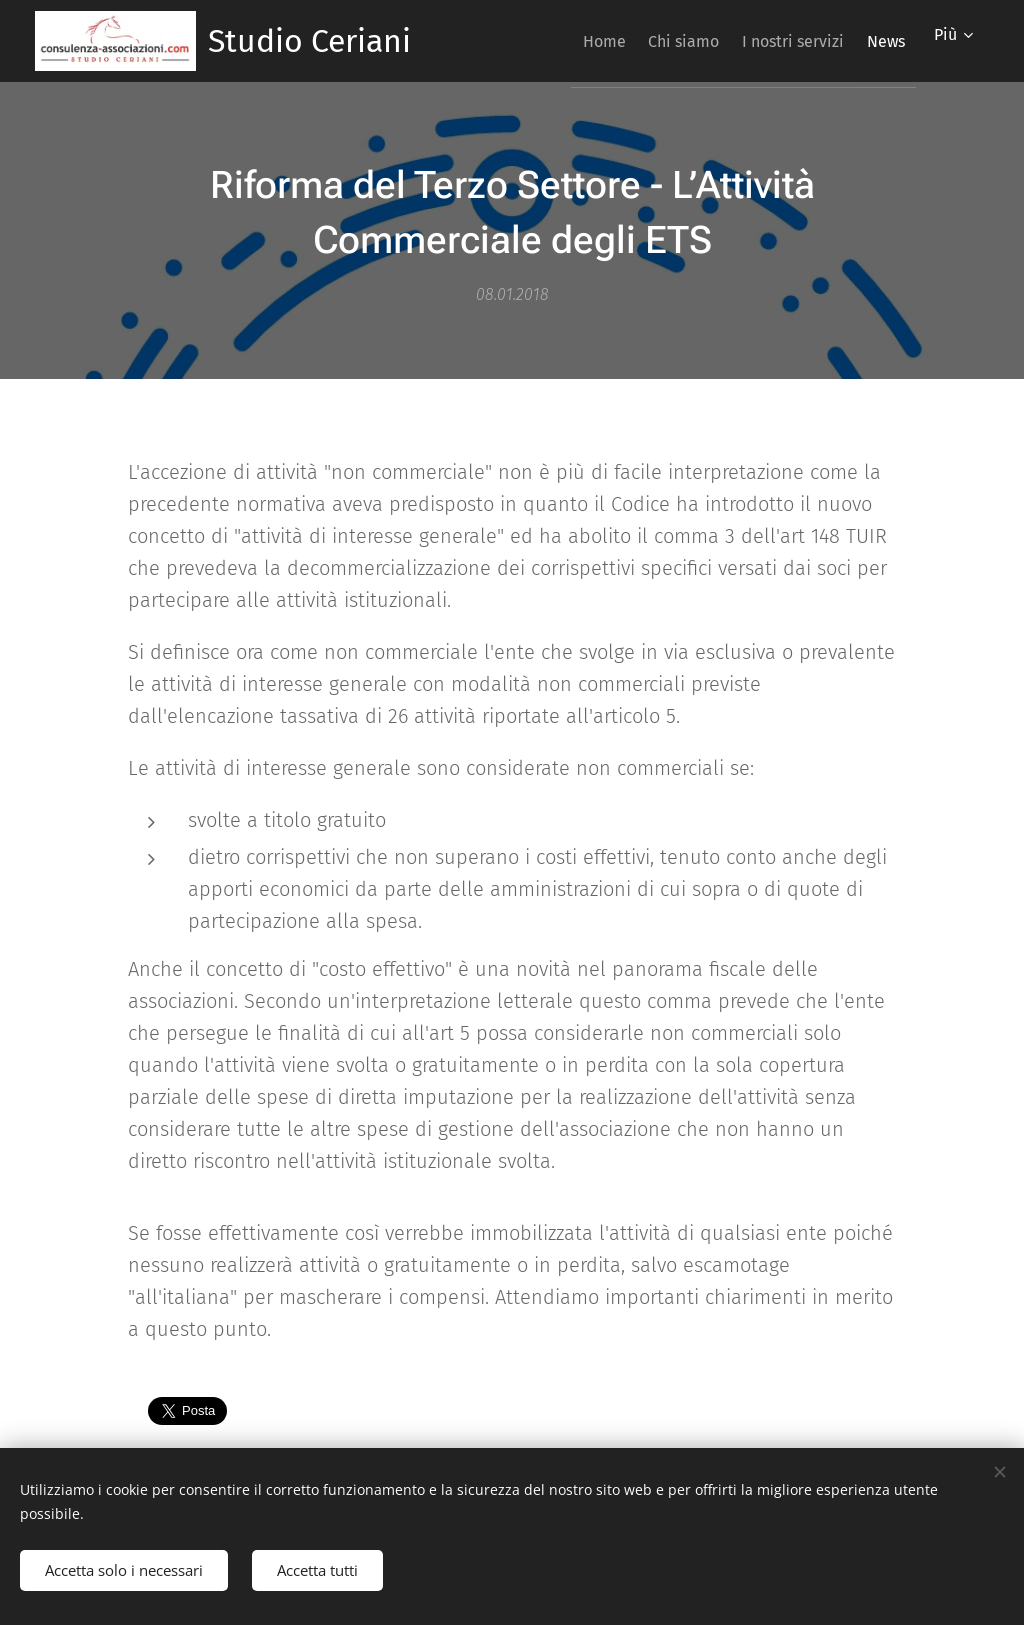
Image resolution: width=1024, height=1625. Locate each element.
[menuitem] (557, 41)
